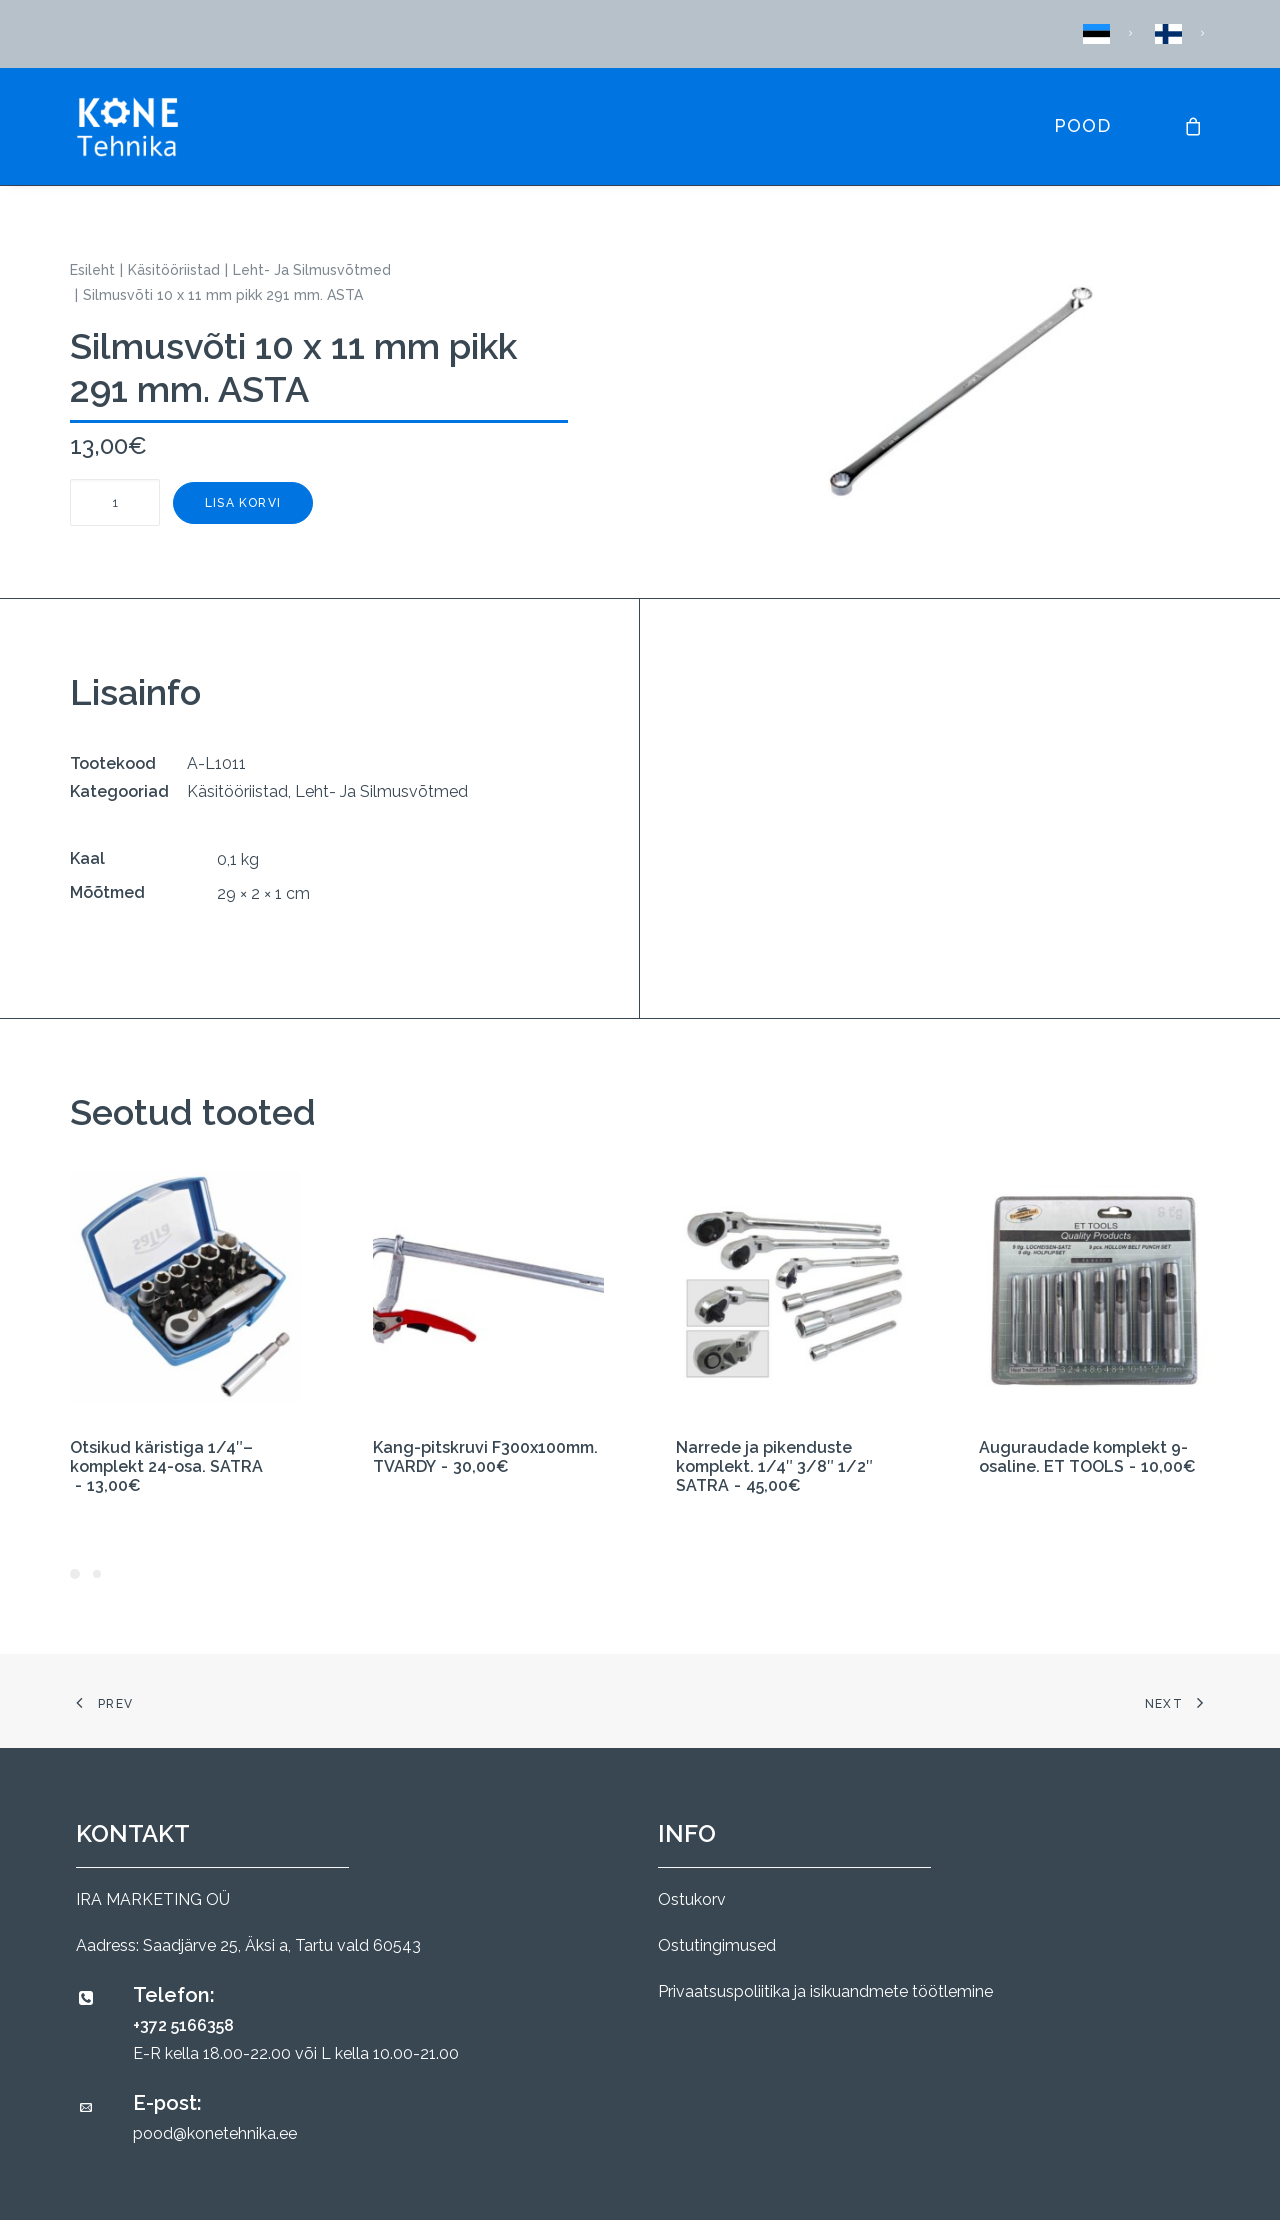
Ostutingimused (717, 1945)
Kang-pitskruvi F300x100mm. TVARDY (485, 1457)
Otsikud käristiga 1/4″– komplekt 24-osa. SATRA (166, 1466)
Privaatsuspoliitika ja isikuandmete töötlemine (825, 1991)
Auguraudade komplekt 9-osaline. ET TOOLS (1087, 1457)
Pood (1082, 125)
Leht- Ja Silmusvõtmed (312, 270)
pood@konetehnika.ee (215, 2133)
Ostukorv (692, 1899)
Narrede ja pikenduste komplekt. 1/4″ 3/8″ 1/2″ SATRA (774, 1466)
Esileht (92, 270)
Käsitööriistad (174, 270)
